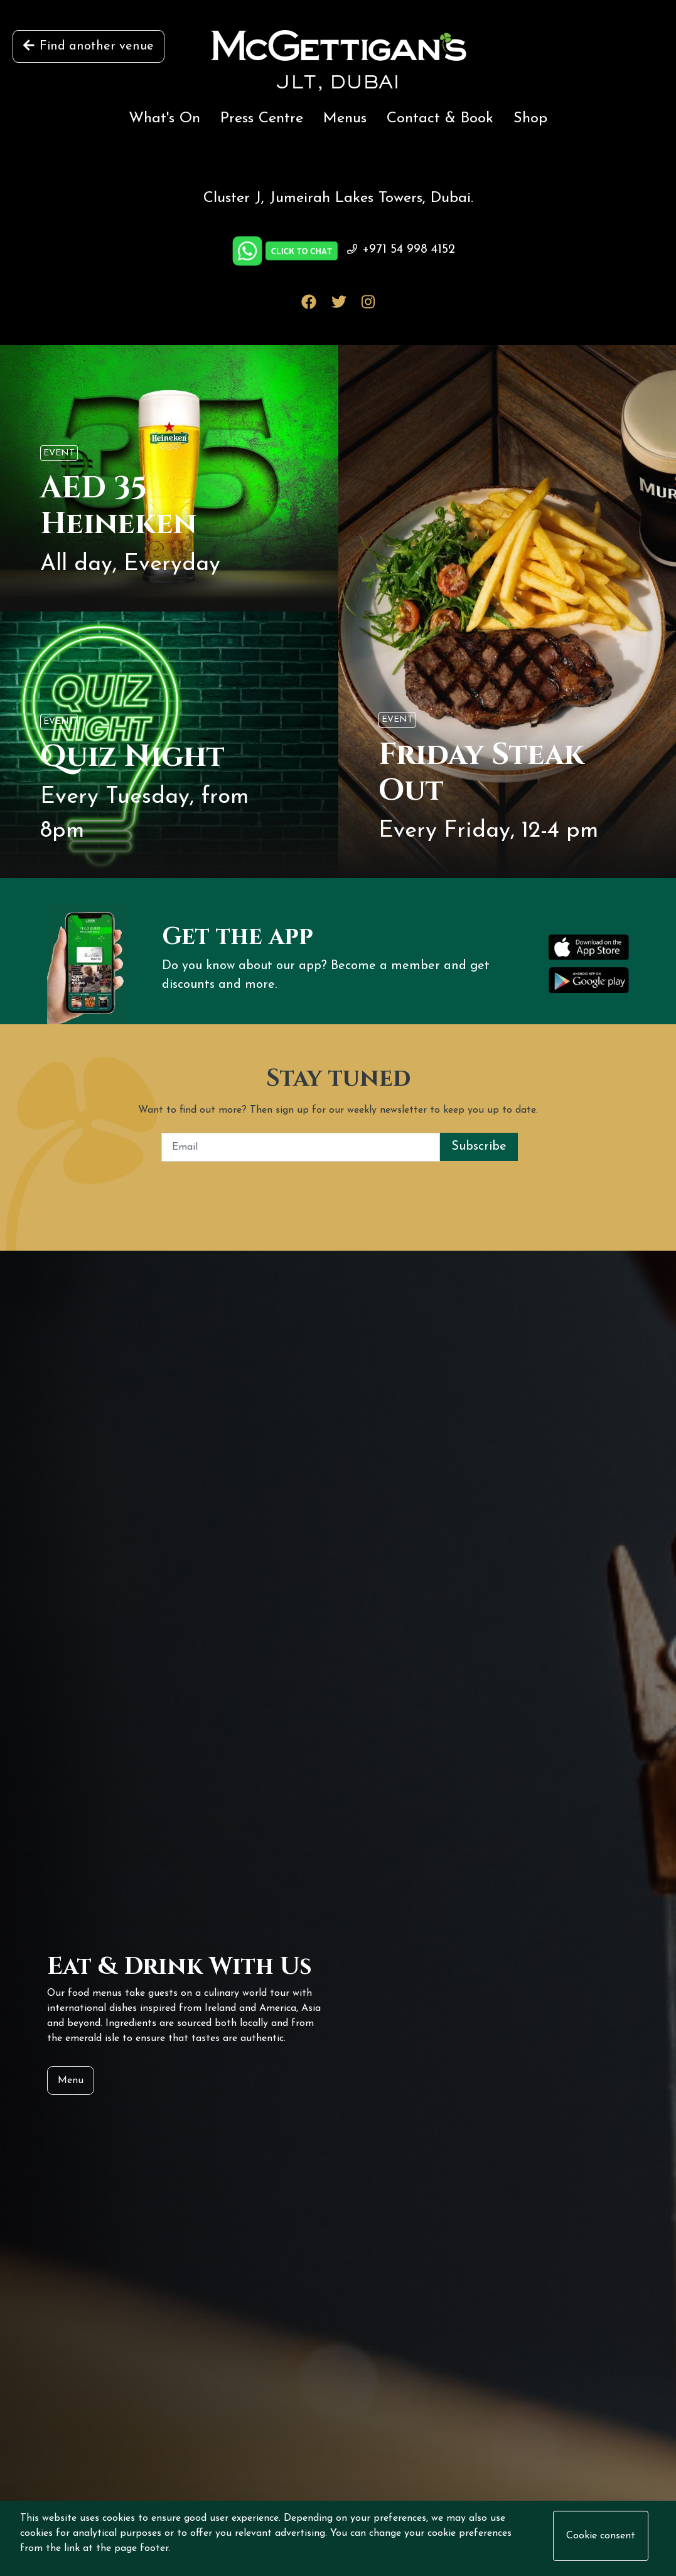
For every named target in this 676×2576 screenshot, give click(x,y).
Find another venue (88, 46)
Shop (530, 118)
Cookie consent (600, 2536)
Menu (70, 2080)
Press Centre (261, 118)
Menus (345, 118)
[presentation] (338, 1186)
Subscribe (479, 1146)
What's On (164, 118)
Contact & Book (440, 118)
